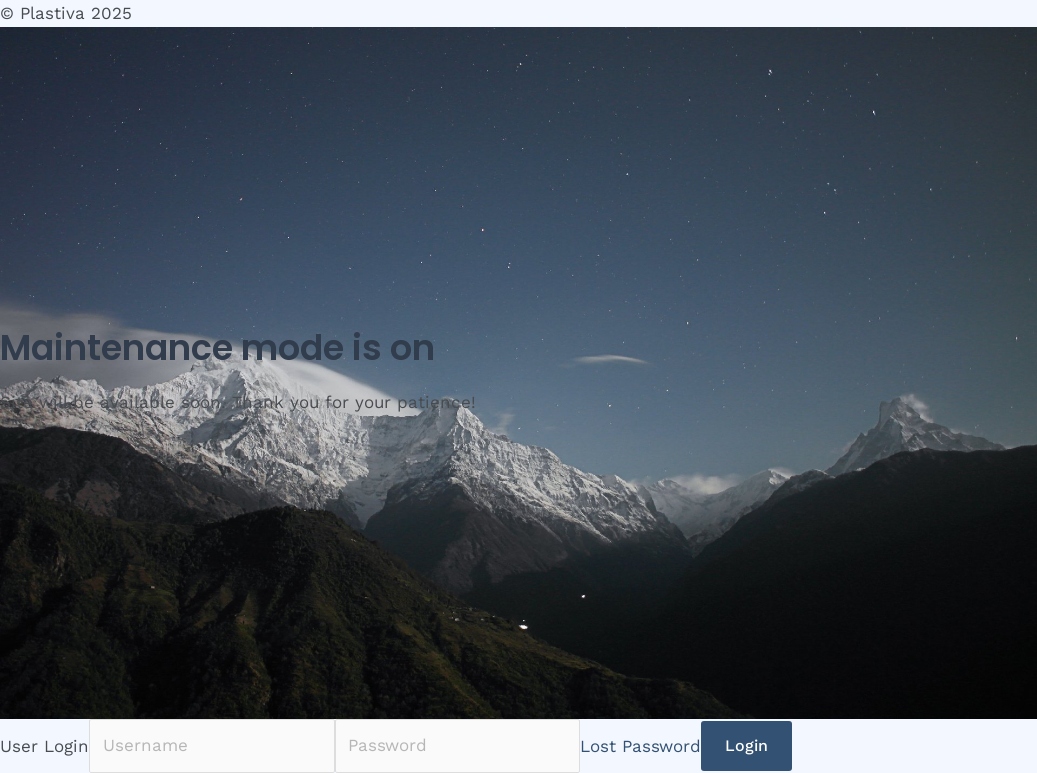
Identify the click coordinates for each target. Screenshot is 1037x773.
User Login (44, 745)
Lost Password (640, 745)
